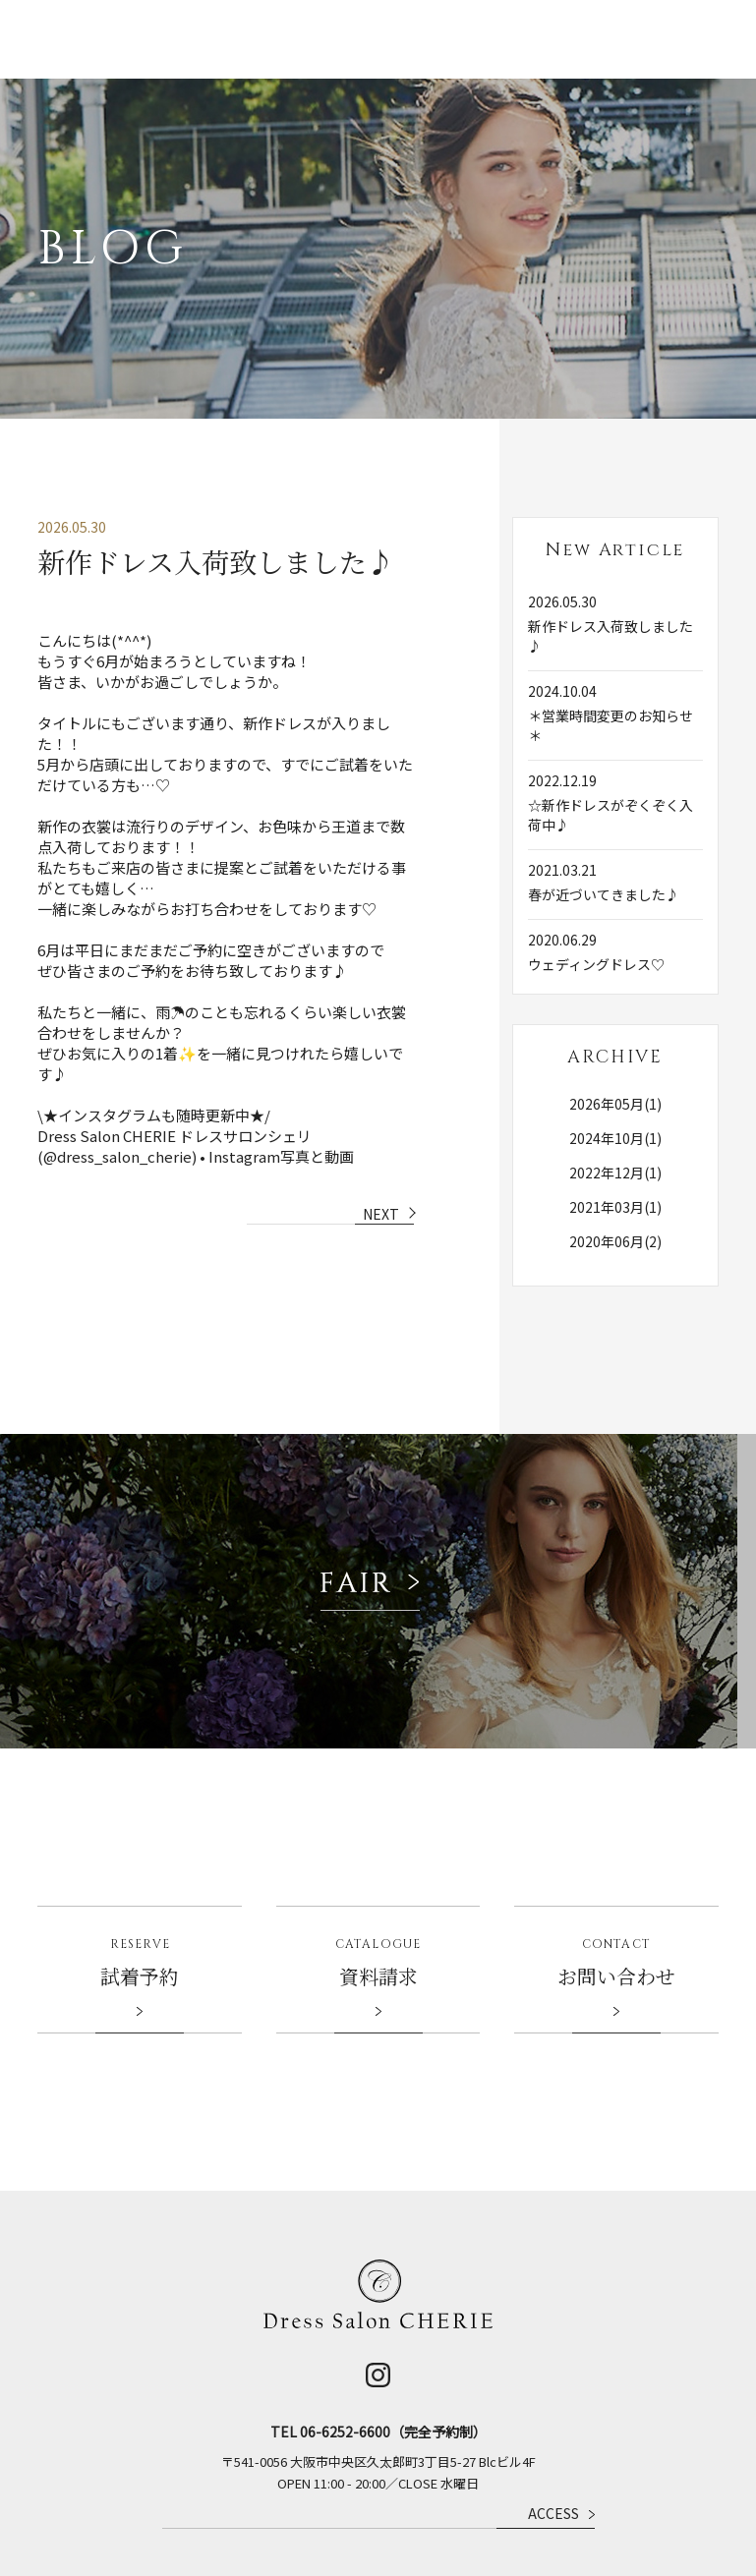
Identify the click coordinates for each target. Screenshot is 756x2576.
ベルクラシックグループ (411, 2527)
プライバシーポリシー (587, 2527)
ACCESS (561, 2396)
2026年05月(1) (615, 1049)
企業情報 (501, 2527)
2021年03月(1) (615, 1153)
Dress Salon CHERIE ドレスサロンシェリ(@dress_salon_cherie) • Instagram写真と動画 (195, 1092)
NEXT (381, 1160)
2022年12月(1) (615, 1118)
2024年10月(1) (615, 1084)
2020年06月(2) (615, 1187)
